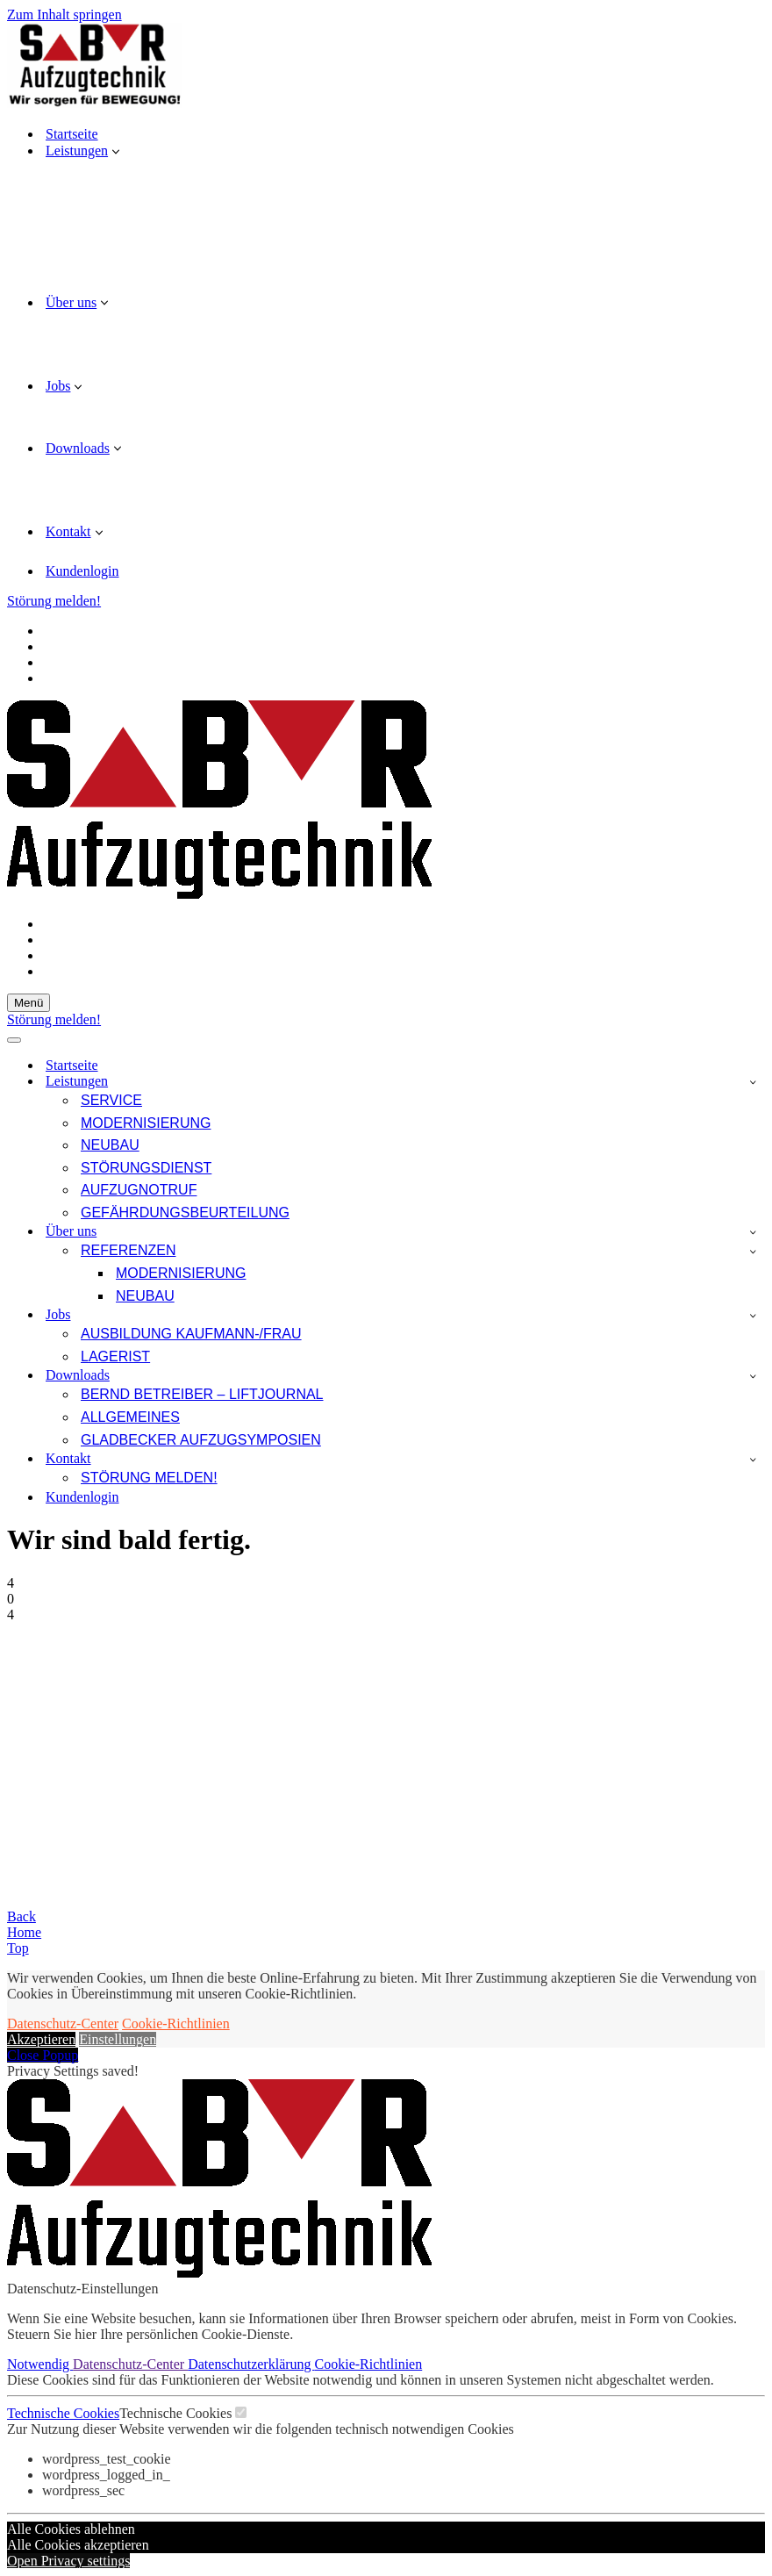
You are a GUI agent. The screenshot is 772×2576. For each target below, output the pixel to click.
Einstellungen (117, 2039)
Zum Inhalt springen (64, 14)
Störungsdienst (146, 1167)
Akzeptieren (41, 2039)
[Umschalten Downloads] (753, 1375)
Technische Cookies (63, 2413)
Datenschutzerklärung (251, 2364)
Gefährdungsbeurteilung (185, 1212)
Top (18, 1948)
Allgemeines (130, 1417)
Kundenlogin (82, 570)
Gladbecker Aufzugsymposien (201, 1439)
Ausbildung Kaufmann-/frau (191, 1333)
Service (111, 1100)
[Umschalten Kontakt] (753, 1459)
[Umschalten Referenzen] (753, 1251)
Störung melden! (54, 600)
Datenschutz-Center (62, 2023)
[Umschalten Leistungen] (753, 1080)
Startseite (72, 133)
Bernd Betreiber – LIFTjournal (202, 1394)
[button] (115, 151)
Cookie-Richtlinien (176, 2023)
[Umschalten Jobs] (753, 1315)
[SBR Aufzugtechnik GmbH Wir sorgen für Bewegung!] (386, 67)
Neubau (110, 1144)
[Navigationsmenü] (28, 1003)
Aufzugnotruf (139, 1189)
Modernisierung (146, 1123)
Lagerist (115, 1356)
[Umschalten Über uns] (753, 1231)
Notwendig (40, 2364)
